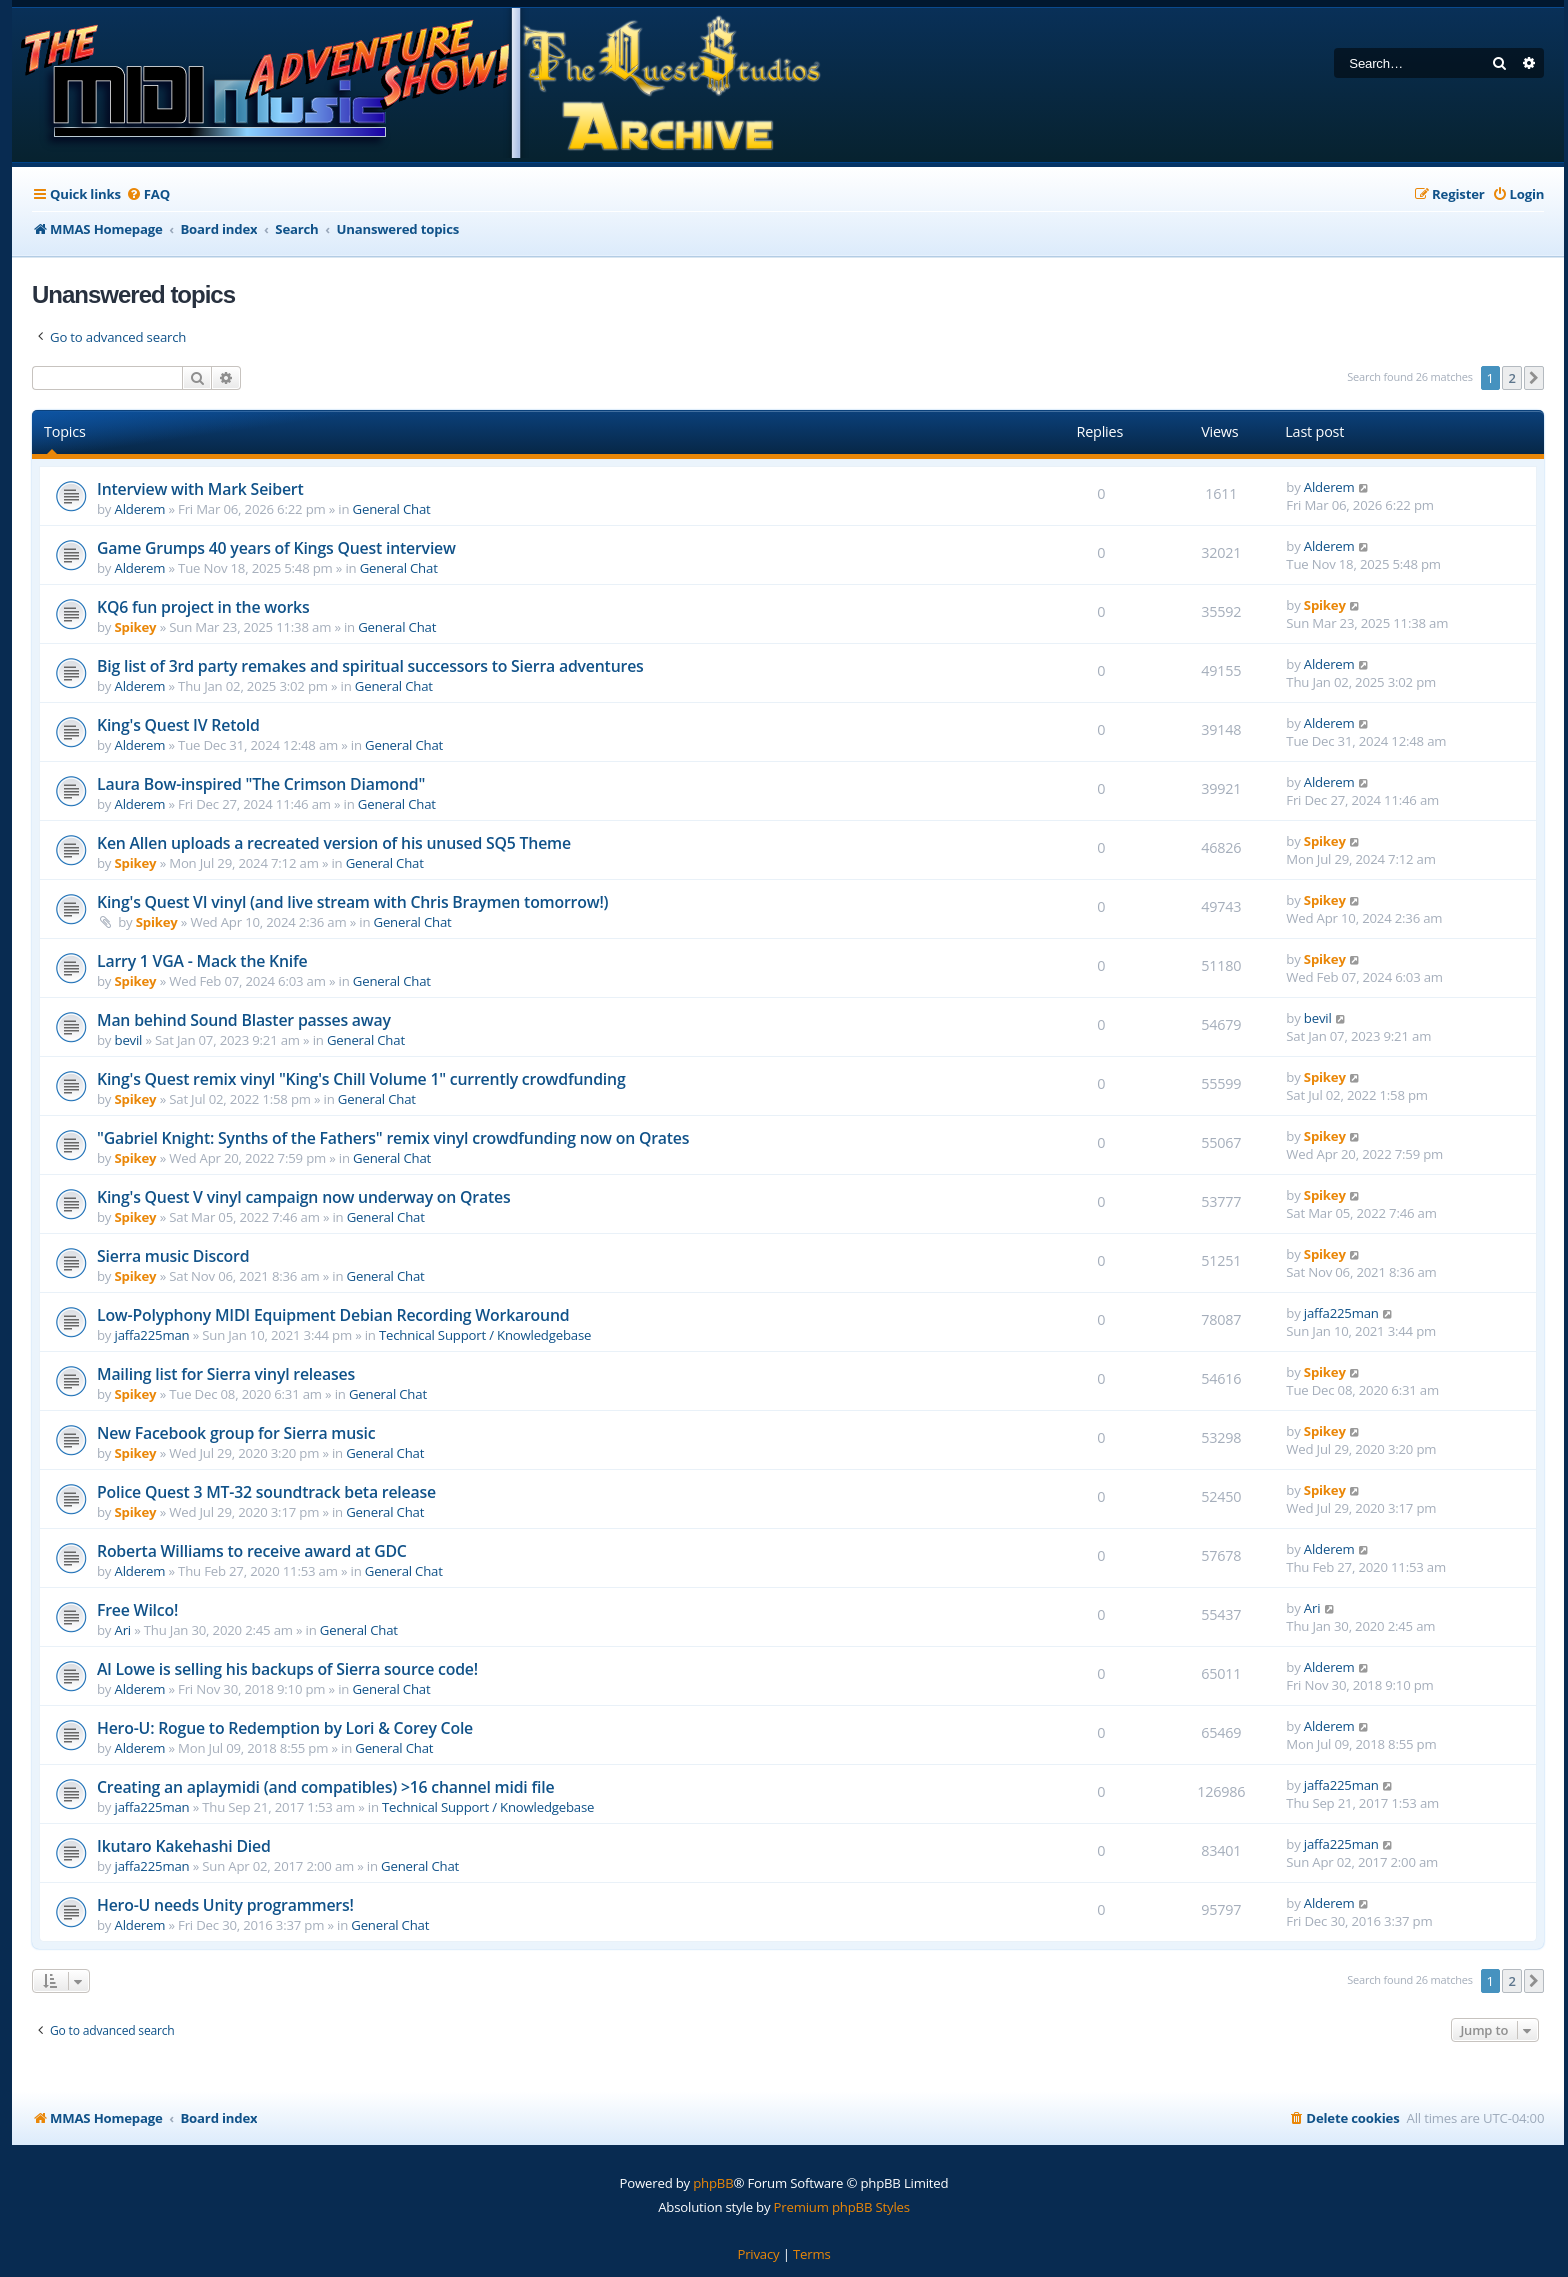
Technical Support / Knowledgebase (485, 1335)
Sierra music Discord (173, 1256)
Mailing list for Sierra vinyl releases (226, 1374)
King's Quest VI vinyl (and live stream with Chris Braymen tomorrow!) (352, 902)
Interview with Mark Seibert (200, 489)
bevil (129, 1040)
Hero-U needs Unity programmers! (225, 1905)
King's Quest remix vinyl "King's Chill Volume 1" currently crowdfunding (361, 1079)
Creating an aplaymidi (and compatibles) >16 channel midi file (325, 1787)
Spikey (136, 627)
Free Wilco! (137, 1610)
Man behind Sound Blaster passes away (244, 1020)
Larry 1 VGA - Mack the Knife (202, 961)
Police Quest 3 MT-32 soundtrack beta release (266, 1492)
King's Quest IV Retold (178, 725)
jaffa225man (152, 1335)
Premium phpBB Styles (842, 2207)
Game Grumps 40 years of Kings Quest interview (276, 548)
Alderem (140, 509)
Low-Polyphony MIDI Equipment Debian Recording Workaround (333, 1315)
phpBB (713, 2183)
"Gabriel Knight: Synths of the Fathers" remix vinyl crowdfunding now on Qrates (393, 1138)
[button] (1534, 378)
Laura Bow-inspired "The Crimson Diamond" (261, 784)
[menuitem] (148, 194)
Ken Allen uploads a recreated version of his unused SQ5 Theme (334, 843)
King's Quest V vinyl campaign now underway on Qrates (303, 1197)
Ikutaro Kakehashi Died (184, 1846)
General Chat (392, 509)
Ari (123, 1630)
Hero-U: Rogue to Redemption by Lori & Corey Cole (285, 1728)
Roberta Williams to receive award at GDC (252, 1551)
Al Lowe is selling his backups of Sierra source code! (287, 1669)
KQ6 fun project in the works (203, 607)
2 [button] (1511, 378)
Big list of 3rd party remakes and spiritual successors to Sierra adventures (370, 666)
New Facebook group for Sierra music (236, 1433)
